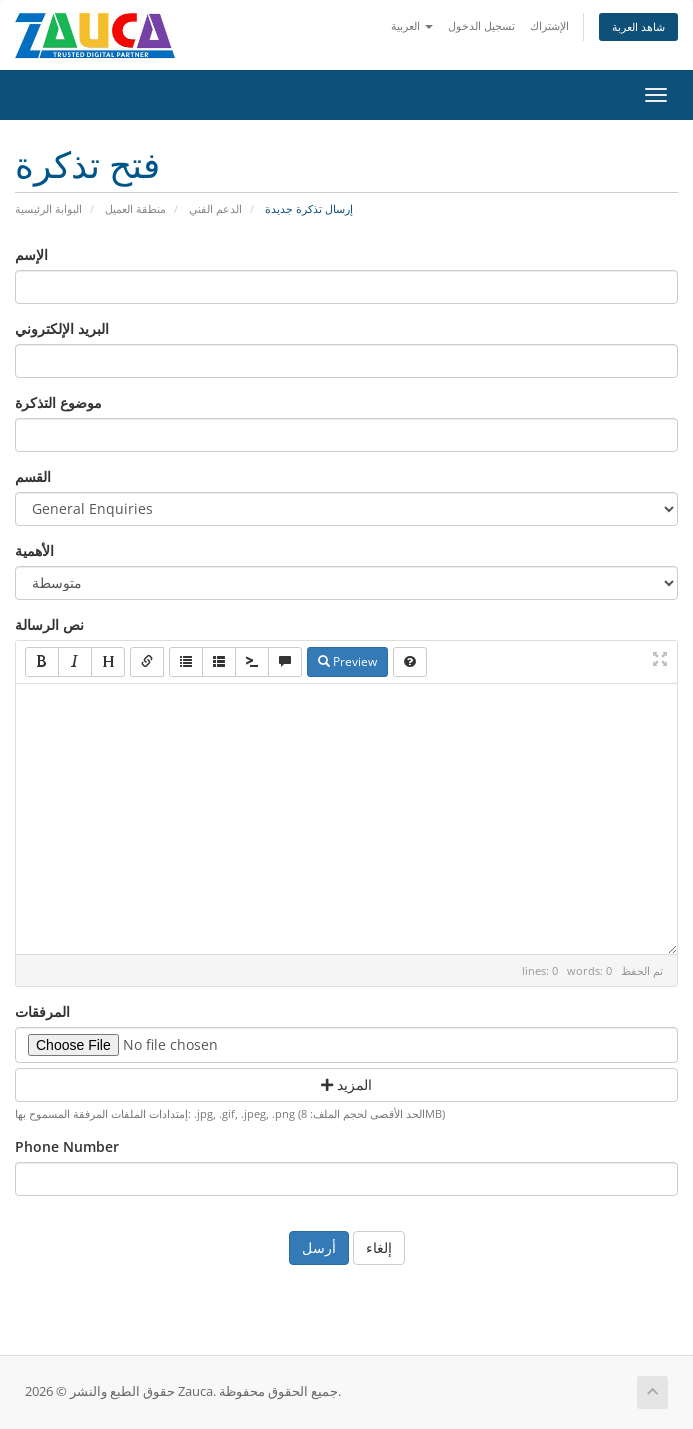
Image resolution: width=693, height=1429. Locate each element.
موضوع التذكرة (58, 402)
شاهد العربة (638, 26)
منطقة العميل (135, 208)
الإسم (31, 254)
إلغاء (379, 1247)
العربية (412, 25)
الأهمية (34, 550)
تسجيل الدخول (481, 25)
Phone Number (67, 1146)
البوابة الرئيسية (48, 208)
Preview (347, 661)
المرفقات (42, 1011)
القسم (33, 476)
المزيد (346, 1084)
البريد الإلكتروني (62, 328)
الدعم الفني (215, 208)
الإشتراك (549, 25)
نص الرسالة (49, 624)
